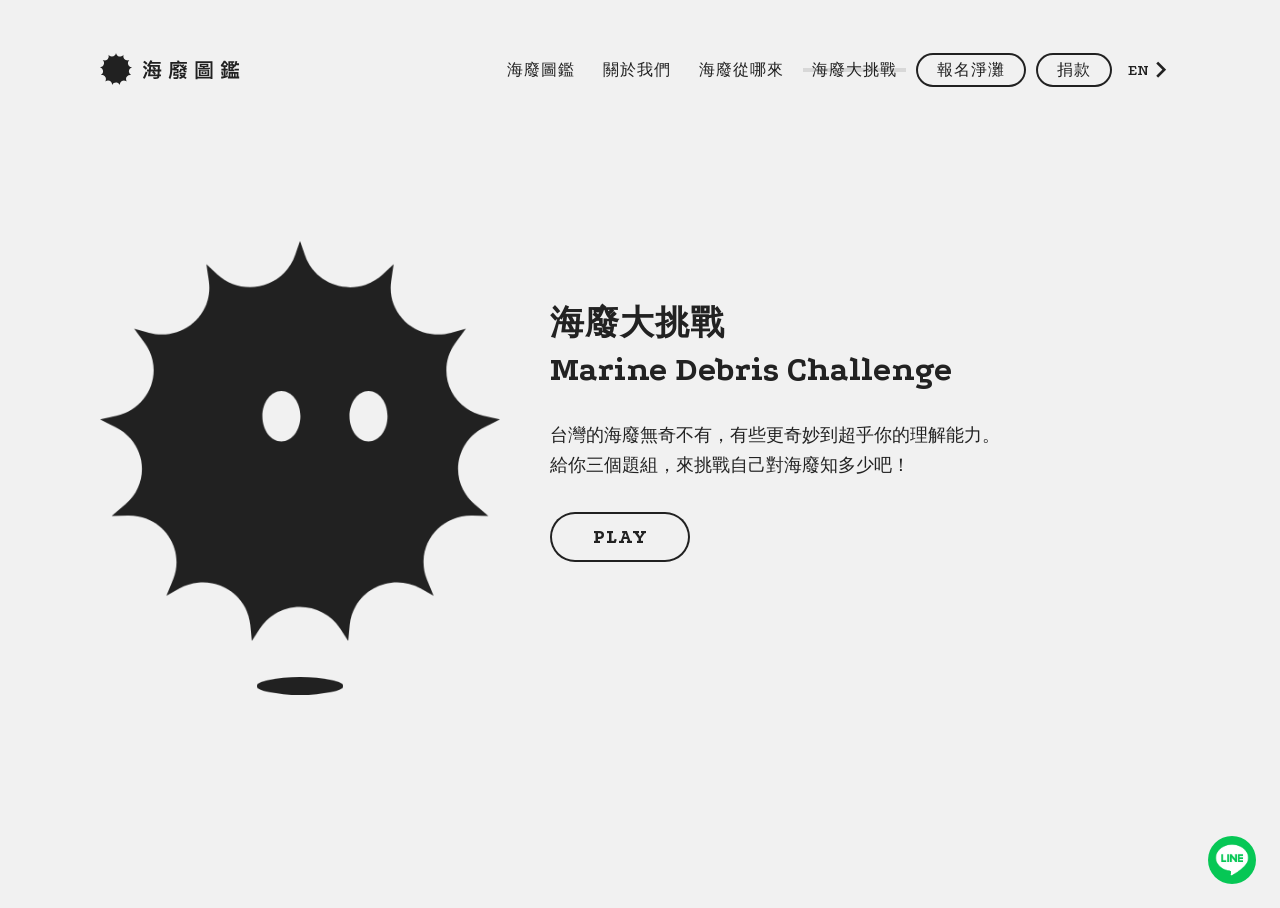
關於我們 (637, 70)
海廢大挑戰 (854, 70)
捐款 (1074, 70)
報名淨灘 (971, 70)
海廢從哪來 (741, 70)
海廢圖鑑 (541, 70)
